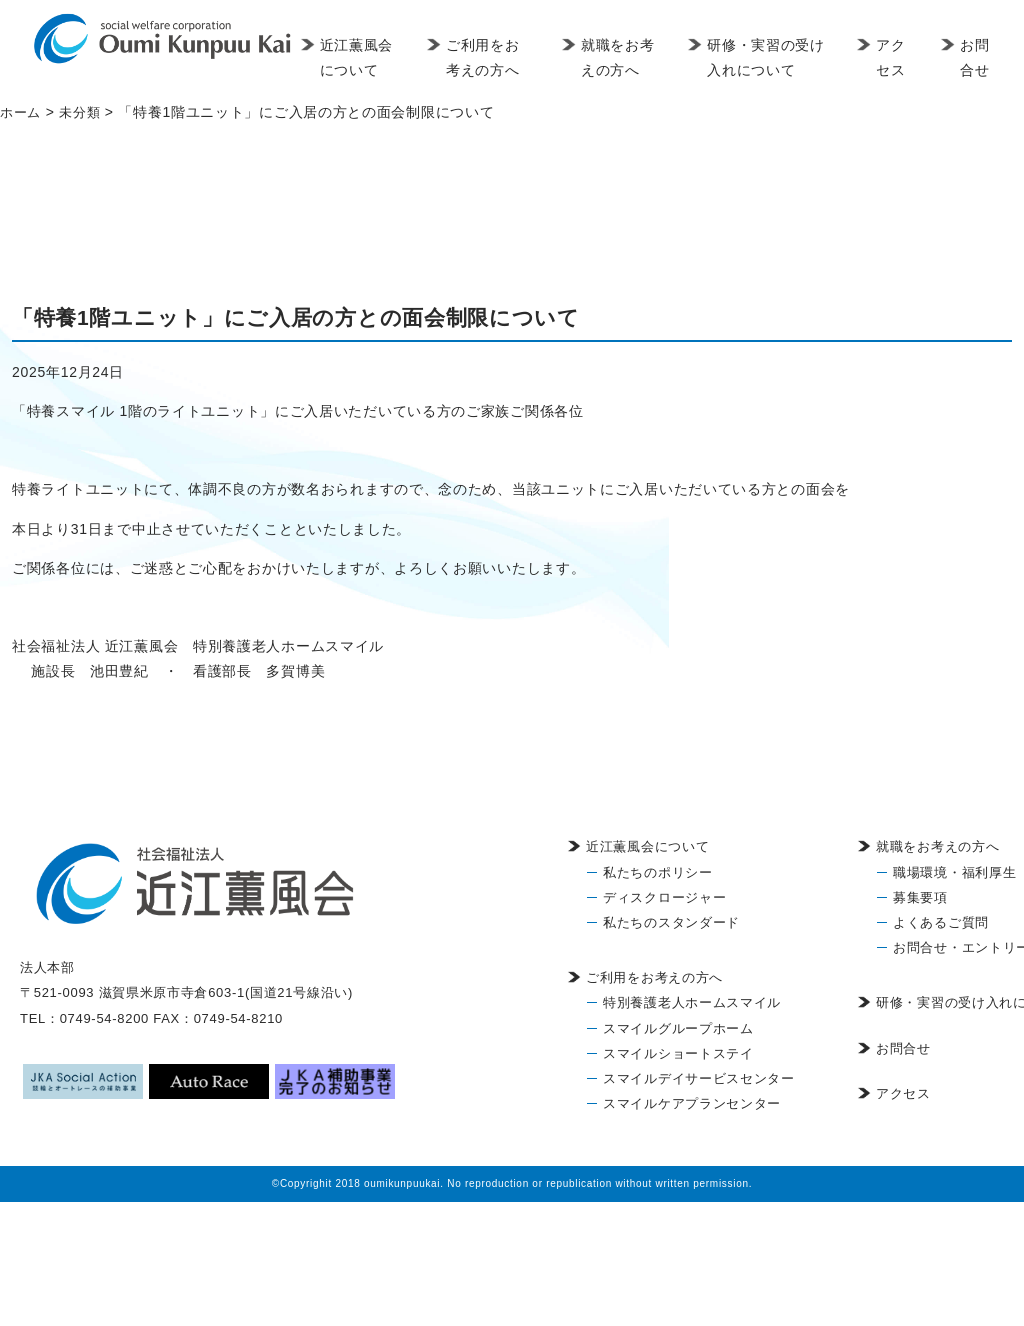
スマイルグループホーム (678, 1028)
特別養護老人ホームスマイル (692, 1002)
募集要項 (920, 897)
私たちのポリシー (658, 872)
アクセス (896, 57)
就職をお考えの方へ (635, 70)
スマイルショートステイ (678, 1053)
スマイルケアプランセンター (692, 1103)
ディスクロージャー (664, 897)
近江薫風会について (389, 70)
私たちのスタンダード (671, 922)
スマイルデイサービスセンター (699, 1078)
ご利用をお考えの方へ (516, 57)
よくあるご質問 (941, 922)
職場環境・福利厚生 (954, 872)
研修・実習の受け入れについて (776, 57)
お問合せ (977, 57)
